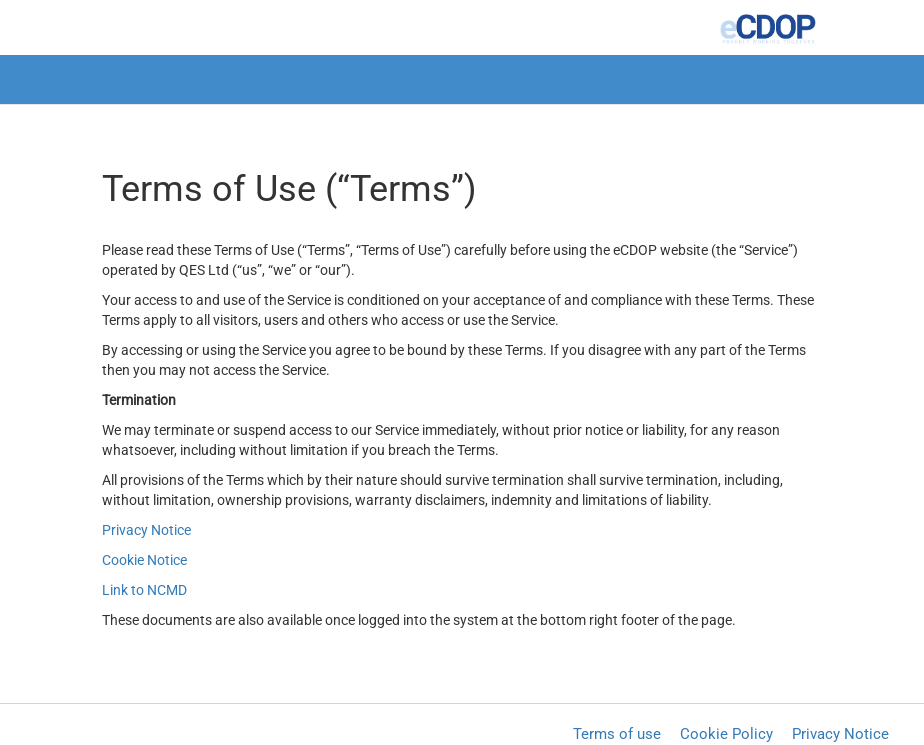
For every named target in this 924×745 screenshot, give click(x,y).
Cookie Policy (726, 734)
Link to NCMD (144, 590)
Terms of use (617, 734)
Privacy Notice (146, 530)
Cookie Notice (144, 560)
